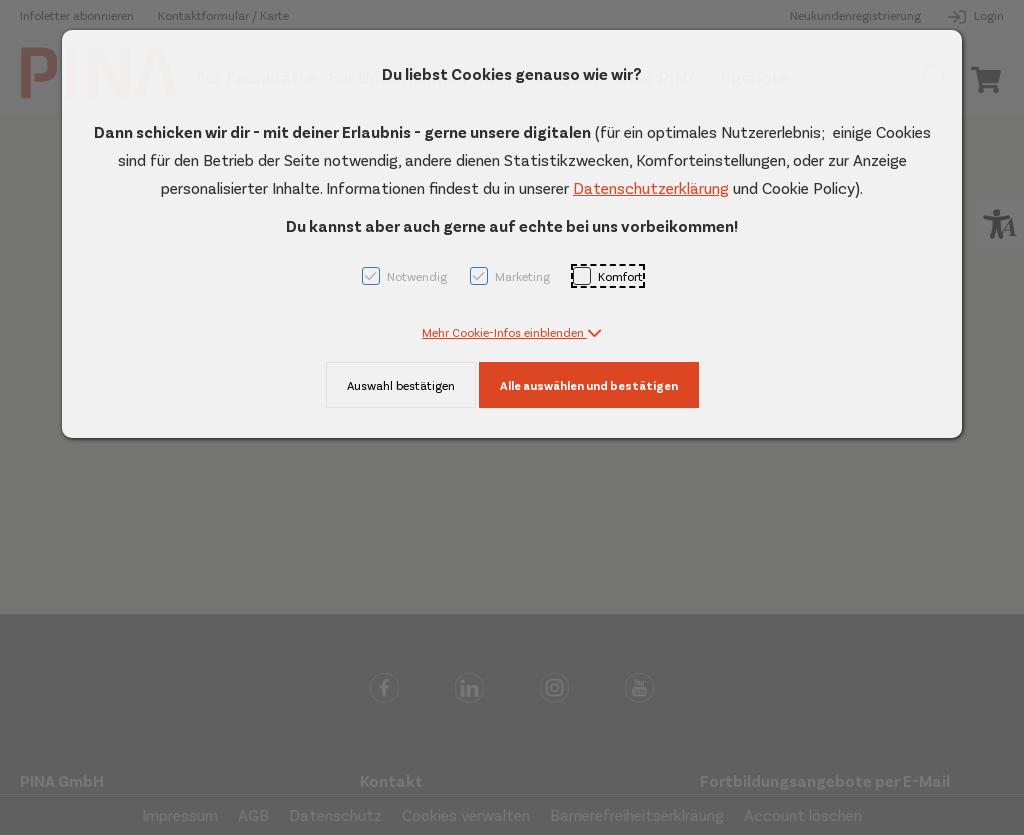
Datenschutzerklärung (651, 187)
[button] (512, 332)
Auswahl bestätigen (401, 385)
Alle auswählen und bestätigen (589, 385)
